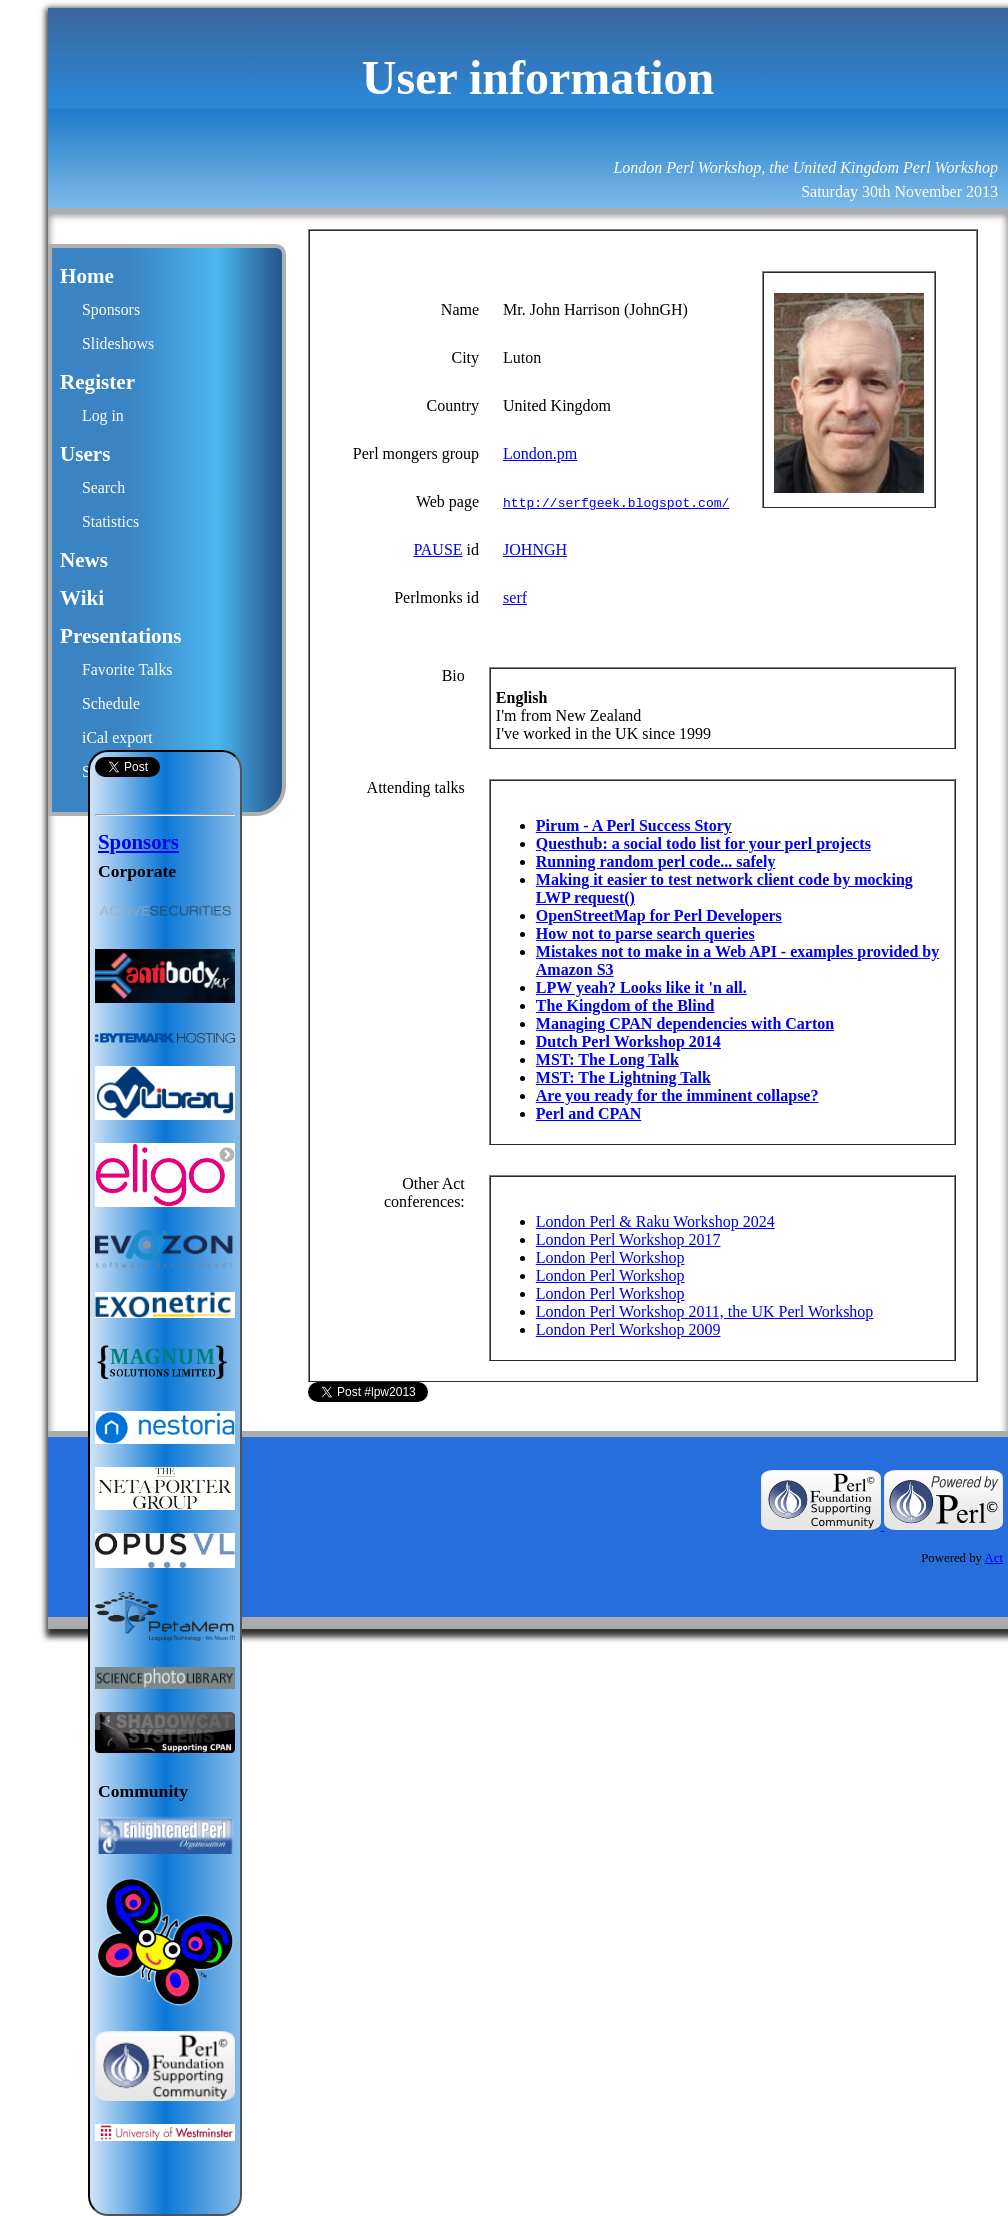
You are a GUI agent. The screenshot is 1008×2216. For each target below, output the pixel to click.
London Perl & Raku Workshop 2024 (655, 1221)
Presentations (121, 636)
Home (87, 276)
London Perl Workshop (610, 1257)
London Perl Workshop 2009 (628, 1329)
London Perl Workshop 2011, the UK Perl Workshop (705, 1311)
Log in (103, 415)
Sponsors (111, 309)
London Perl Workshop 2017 (628, 1239)
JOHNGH (535, 549)
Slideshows (118, 343)
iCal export (117, 737)
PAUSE (437, 549)
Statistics (110, 521)
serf (515, 597)
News (84, 560)
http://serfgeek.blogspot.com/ (616, 502)
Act (994, 1558)
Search (103, 487)
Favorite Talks (127, 669)
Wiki (82, 598)
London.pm (540, 453)
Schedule (111, 703)
